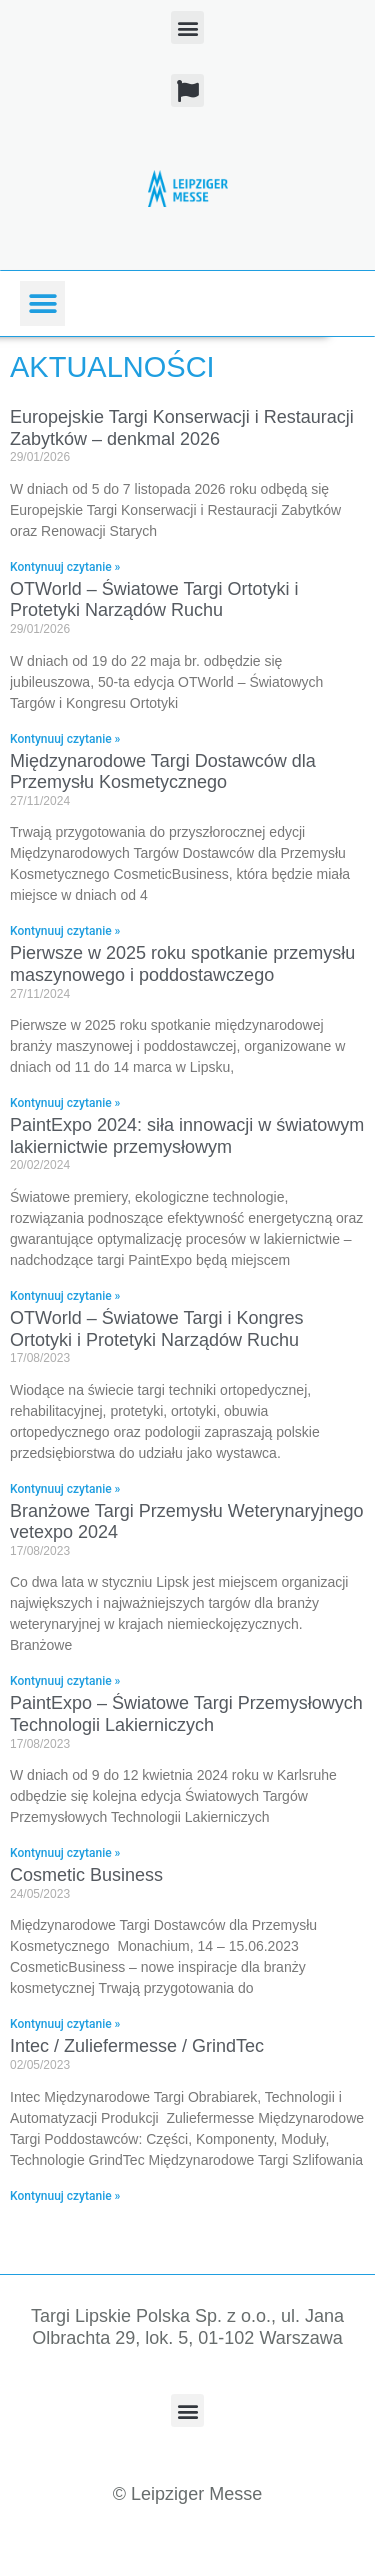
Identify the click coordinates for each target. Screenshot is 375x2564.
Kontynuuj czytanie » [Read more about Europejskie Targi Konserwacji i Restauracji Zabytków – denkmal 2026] (65, 567)
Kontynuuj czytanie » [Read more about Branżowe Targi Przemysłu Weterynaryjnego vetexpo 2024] (65, 1681)
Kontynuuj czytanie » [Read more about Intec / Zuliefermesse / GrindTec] (65, 2196)
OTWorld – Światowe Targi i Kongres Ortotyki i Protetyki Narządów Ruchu (156, 1329)
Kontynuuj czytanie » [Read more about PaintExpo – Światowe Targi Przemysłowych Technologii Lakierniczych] (65, 1853)
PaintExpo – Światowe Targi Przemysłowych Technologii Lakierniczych (186, 1714)
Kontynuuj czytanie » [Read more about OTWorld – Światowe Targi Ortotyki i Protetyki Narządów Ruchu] (65, 739)
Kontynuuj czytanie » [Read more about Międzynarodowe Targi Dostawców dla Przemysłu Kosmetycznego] (65, 931)
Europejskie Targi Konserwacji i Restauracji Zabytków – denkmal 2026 (182, 428)
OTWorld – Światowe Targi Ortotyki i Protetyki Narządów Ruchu (154, 600)
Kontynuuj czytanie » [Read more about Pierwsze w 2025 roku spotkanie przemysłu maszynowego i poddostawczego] (65, 1103)
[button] (187, 27)
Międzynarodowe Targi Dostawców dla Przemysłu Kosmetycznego (163, 772)
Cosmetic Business (86, 1875)
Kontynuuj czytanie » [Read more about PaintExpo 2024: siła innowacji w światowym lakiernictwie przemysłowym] (65, 1296)
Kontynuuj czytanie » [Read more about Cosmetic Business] (65, 2024)
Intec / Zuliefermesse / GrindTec (137, 2046)
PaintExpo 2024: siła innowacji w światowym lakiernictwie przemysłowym (187, 1136)
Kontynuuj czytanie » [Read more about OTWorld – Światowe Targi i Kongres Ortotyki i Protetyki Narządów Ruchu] (65, 1489)
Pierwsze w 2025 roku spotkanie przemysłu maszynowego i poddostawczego (182, 964)
